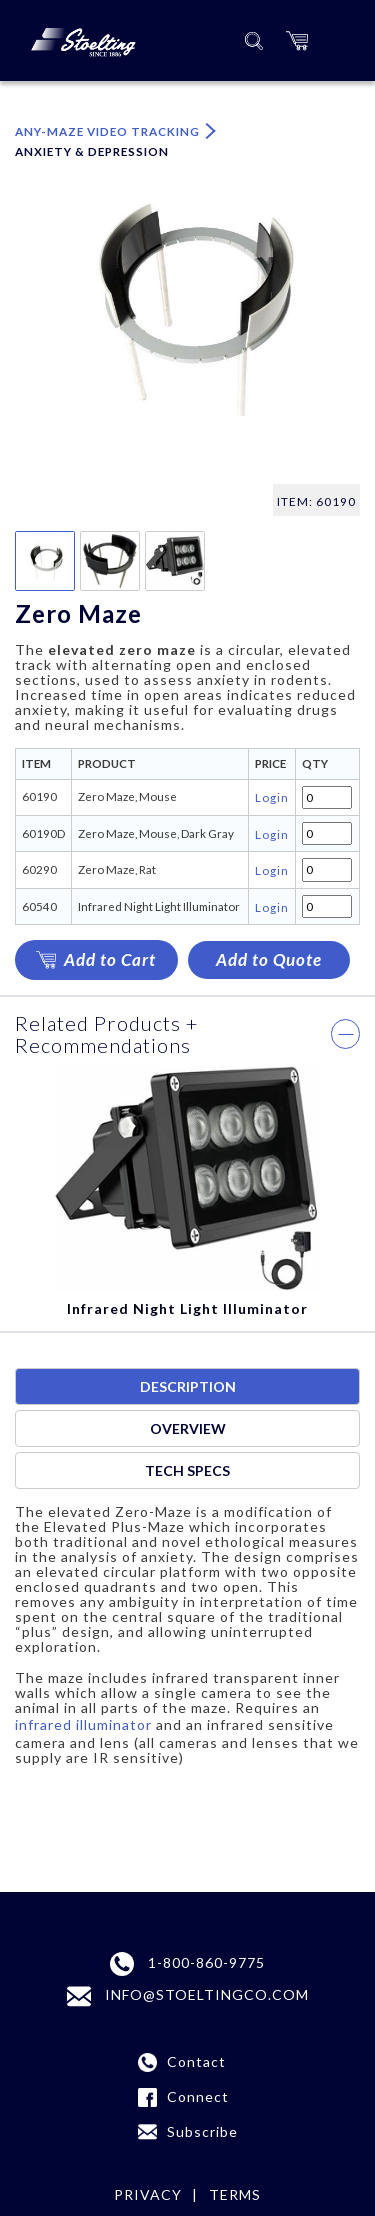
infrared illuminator (83, 1724)
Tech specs (187, 1470)
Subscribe (202, 2131)
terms (235, 2194)
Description (188, 1386)
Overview (188, 1428)
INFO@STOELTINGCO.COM (188, 1996)
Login (272, 797)
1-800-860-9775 (187, 1964)
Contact (196, 2061)
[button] (297, 40)
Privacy (148, 2194)
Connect (198, 2096)
